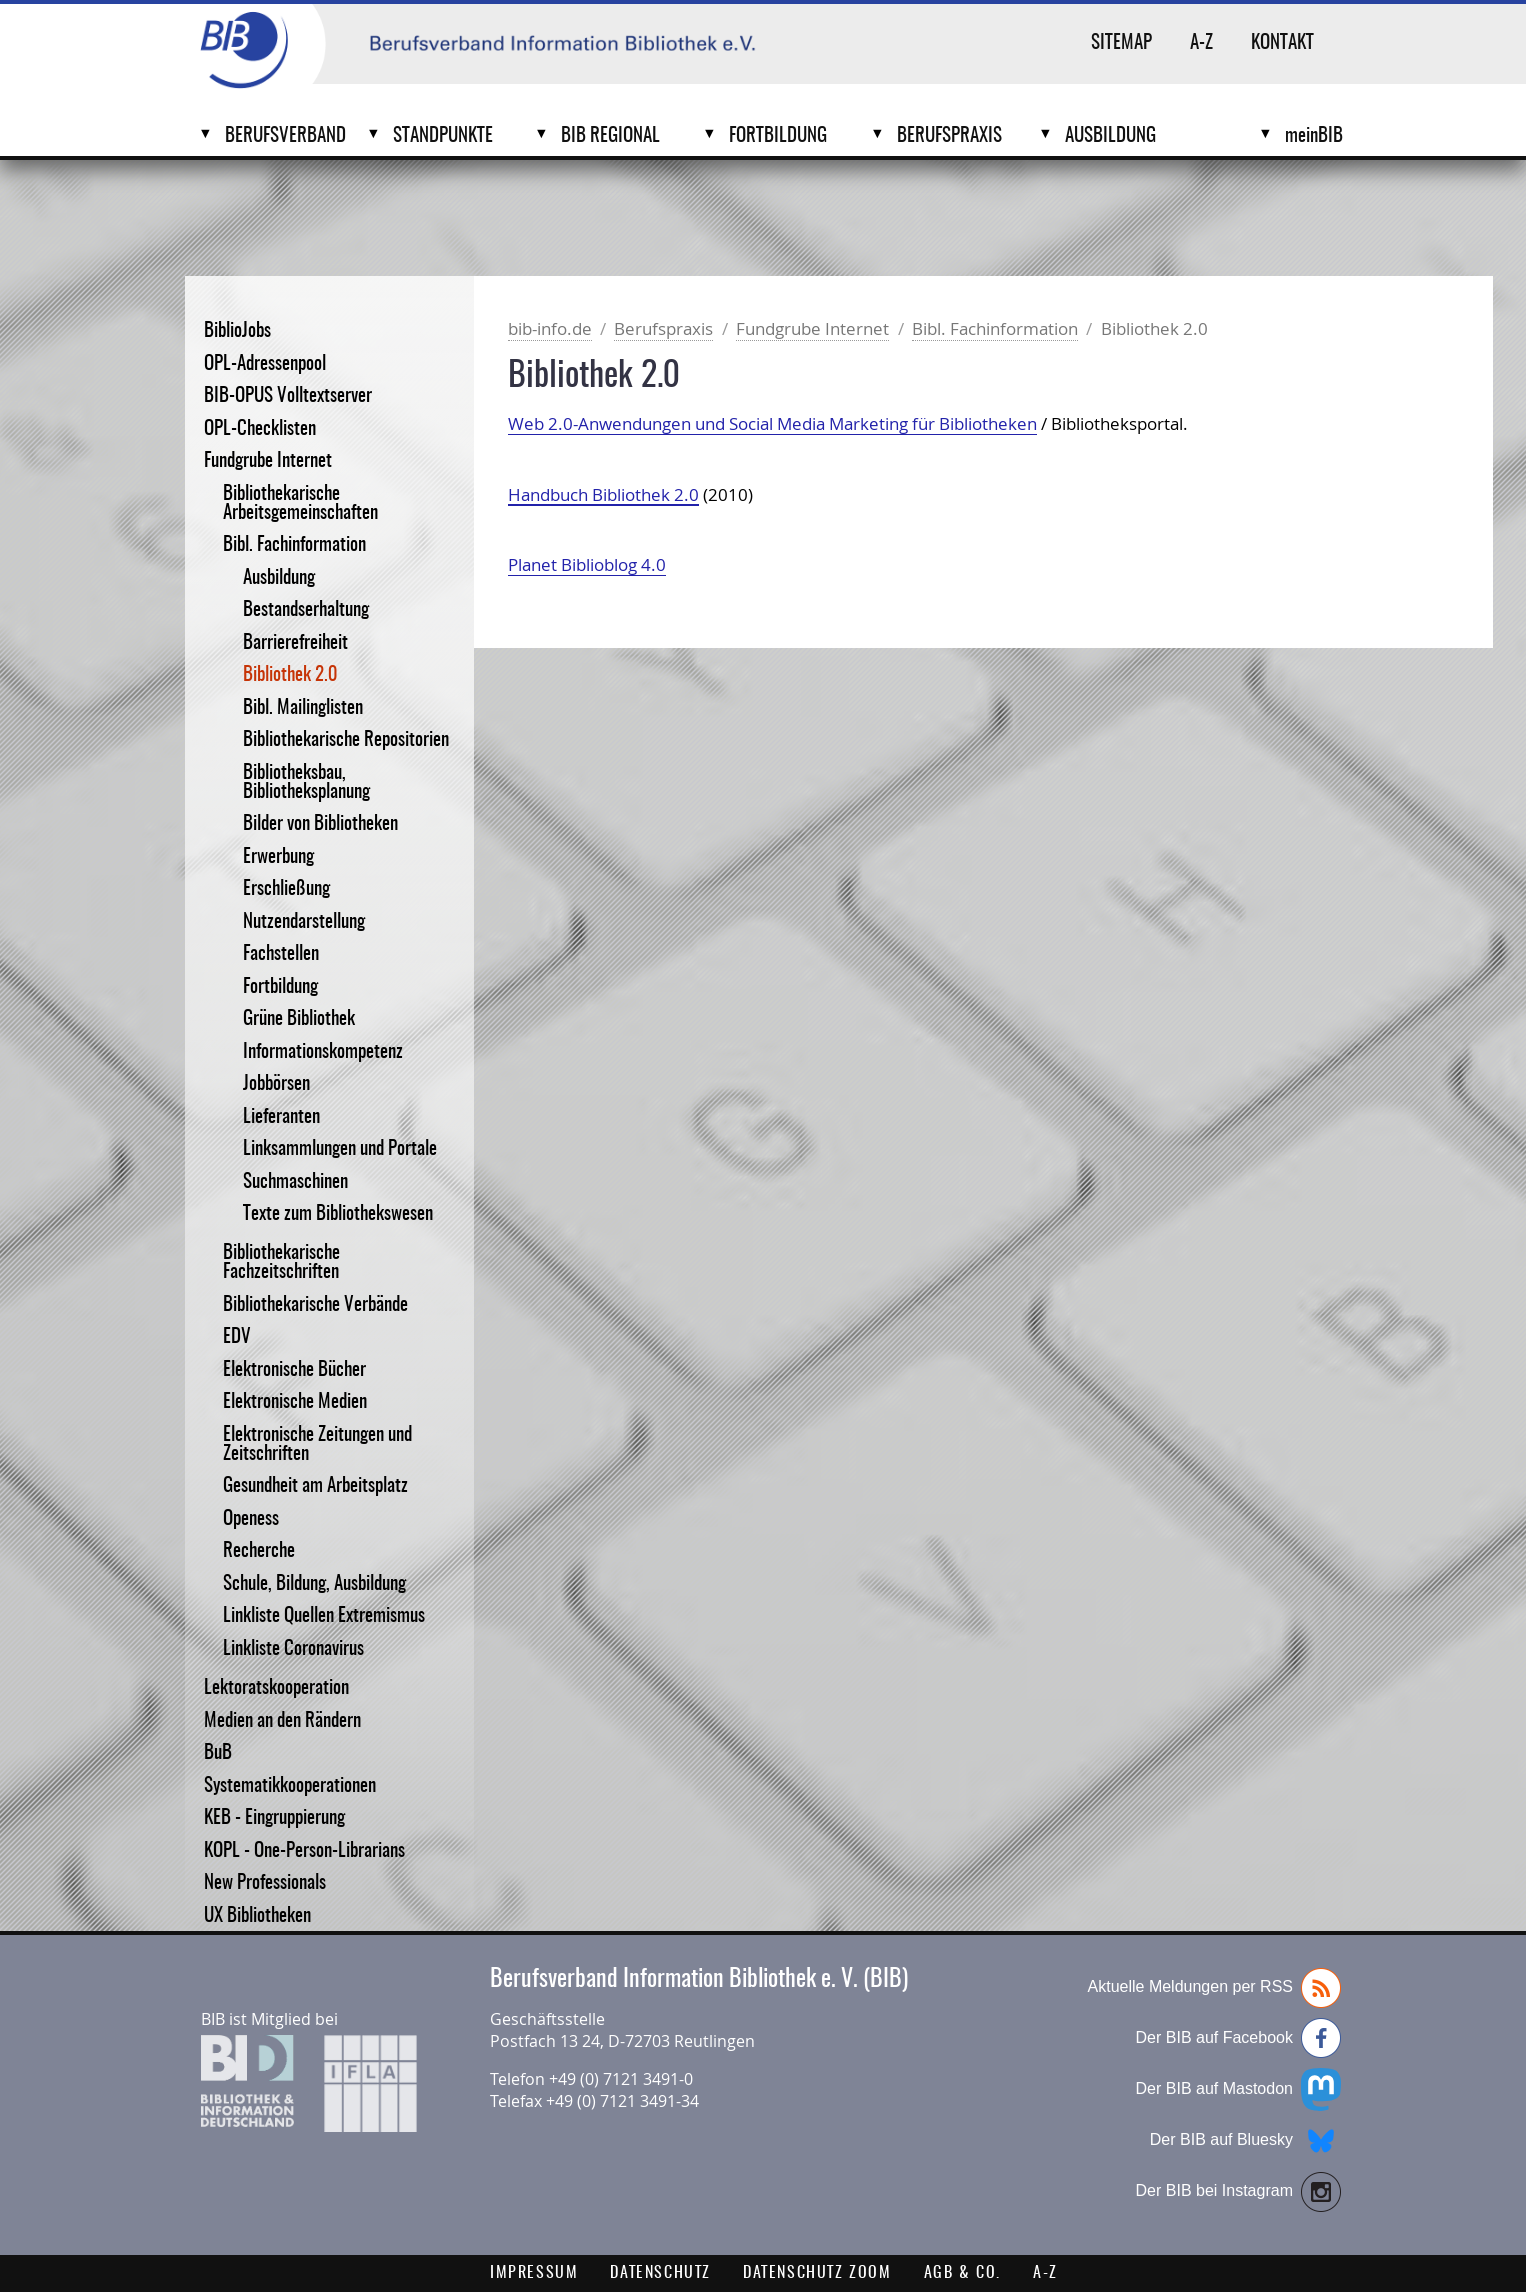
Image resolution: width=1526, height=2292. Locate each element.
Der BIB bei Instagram (1238, 2192)
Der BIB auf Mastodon (1238, 2089)
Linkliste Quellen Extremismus (324, 1616)
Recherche (259, 1551)
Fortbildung (778, 136)
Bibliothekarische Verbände (315, 1305)
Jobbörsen (276, 1084)
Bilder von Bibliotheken (320, 824)
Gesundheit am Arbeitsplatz (315, 1486)
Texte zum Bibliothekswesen (338, 1214)
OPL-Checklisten (260, 429)
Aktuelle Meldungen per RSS (1214, 1988)
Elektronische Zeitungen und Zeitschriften (317, 1445)
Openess (251, 1519)
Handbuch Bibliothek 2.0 (603, 494)
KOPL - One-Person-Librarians (304, 1851)
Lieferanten (281, 1117)
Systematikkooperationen (290, 1786)
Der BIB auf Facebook (1238, 2038)
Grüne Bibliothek (299, 1019)
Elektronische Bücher (294, 1370)
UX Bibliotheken (257, 1916)
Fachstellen (281, 954)
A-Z (1201, 43)
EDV (237, 1337)
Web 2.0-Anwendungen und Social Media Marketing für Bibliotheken (772, 423)
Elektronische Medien (295, 1402)
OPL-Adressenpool (265, 364)
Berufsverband (285, 136)
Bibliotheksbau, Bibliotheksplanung (306, 783)
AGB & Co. (962, 2273)
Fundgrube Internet (268, 461)
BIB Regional (610, 136)
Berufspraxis (949, 136)
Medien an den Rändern (282, 1721)
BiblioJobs (237, 331)
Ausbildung (1110, 136)
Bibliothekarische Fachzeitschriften (281, 1263)
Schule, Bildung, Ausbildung (314, 1584)
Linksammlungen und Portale (340, 1149)
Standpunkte (443, 136)
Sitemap (1121, 43)
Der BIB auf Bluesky (1245, 2141)
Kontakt (1282, 43)
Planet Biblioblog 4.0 (587, 564)
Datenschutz (660, 2273)
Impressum (534, 2273)
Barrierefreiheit (295, 643)
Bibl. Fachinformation (294, 545)
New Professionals (265, 1883)
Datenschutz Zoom (817, 2273)
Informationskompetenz (323, 1052)
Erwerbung (278, 857)
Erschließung (286, 889)
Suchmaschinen (295, 1182)
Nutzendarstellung (304, 922)
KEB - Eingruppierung (274, 1818)
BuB (218, 1753)
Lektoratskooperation (276, 1688)
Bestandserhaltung (306, 610)
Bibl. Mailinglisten (303, 708)
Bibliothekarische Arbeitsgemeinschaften (300, 504)
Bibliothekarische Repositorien (346, 740)
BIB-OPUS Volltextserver (288, 396)
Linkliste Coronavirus (293, 1649)
